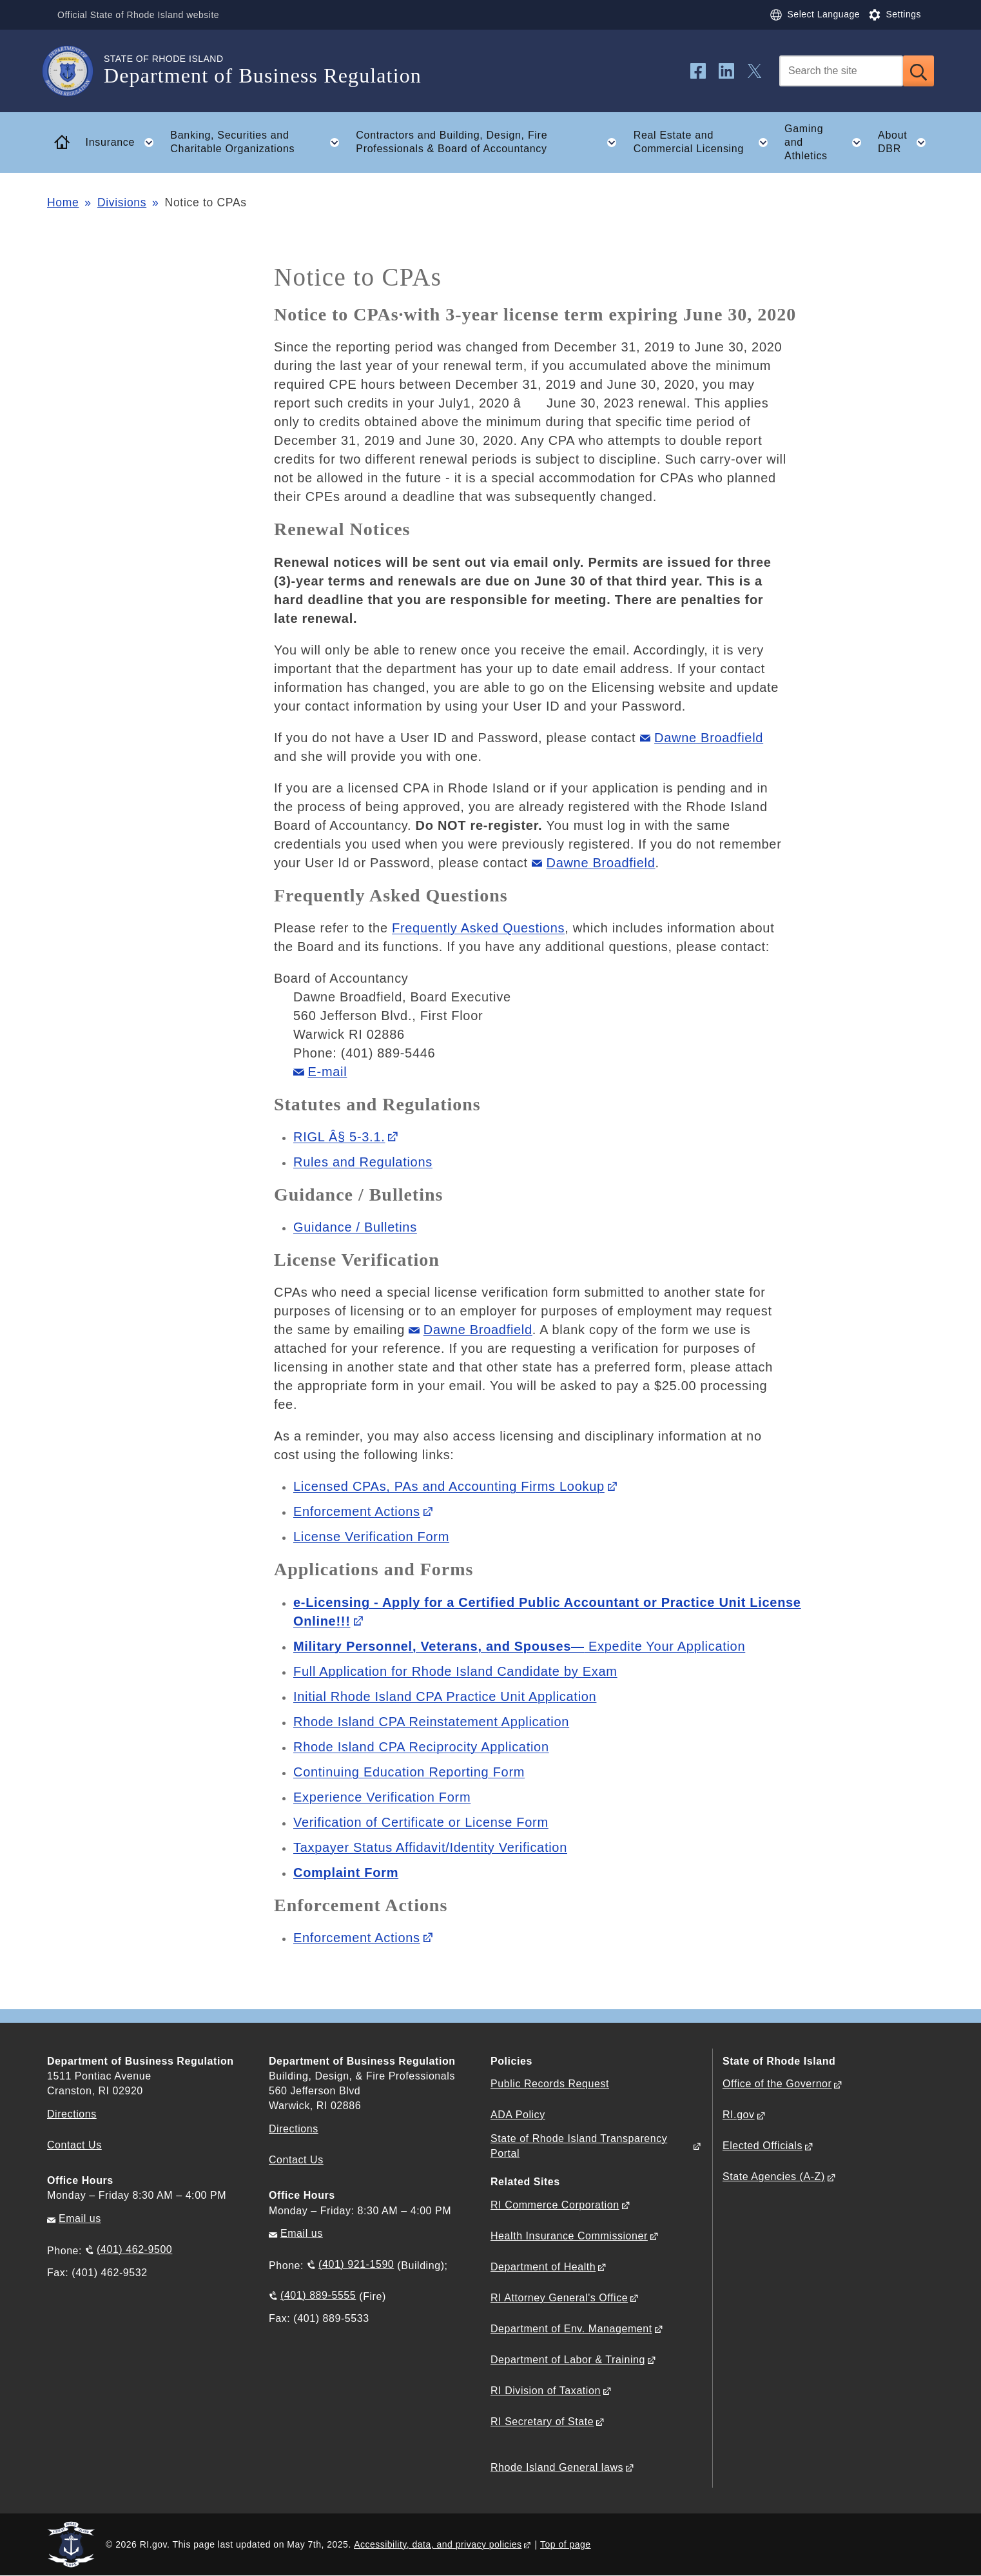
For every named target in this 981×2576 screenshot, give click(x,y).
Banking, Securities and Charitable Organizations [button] (258, 142)
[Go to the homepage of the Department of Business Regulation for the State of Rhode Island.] (75, 71)
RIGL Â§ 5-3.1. (339, 1137)
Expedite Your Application (519, 1646)
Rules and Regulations (362, 1162)
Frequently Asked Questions (478, 928)
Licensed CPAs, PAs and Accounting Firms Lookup (449, 1486)
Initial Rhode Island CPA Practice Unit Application (444, 1696)
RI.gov (739, 2114)
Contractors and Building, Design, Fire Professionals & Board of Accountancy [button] (490, 142)
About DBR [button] (906, 142)
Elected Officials (762, 2145)
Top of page (565, 2544)
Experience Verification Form (382, 1797)
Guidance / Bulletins (355, 1227)
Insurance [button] (124, 142)
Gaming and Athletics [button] (826, 142)
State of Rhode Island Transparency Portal (578, 2146)
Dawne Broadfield (708, 738)
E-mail (327, 1072)
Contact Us (74, 2144)
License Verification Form (371, 1536)
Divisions (121, 202)
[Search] (841, 70)
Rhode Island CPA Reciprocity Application (421, 1747)
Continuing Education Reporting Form (409, 1772)
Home (63, 202)
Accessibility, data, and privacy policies (437, 2544)
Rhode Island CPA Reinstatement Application (431, 1722)
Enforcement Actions (356, 1511)
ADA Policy (517, 2114)
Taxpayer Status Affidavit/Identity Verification (430, 1847)
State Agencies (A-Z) (774, 2176)
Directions (293, 2128)
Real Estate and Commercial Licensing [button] (705, 142)
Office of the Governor (777, 2083)
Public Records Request (549, 2083)
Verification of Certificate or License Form (421, 1822)
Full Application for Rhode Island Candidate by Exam (455, 1671)
